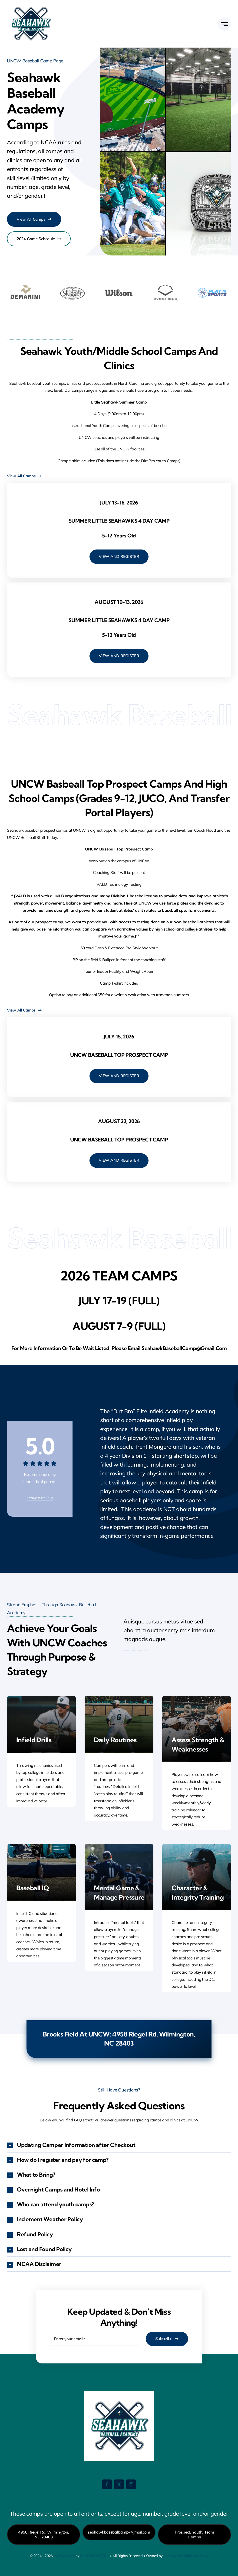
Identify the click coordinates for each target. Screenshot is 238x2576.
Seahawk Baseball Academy (185, 2555)
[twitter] (119, 2484)
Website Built (64, 2555)
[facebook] (107, 2484)
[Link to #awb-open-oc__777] (224, 24)
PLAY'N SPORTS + (94, 2555)
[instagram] (131, 2484)
